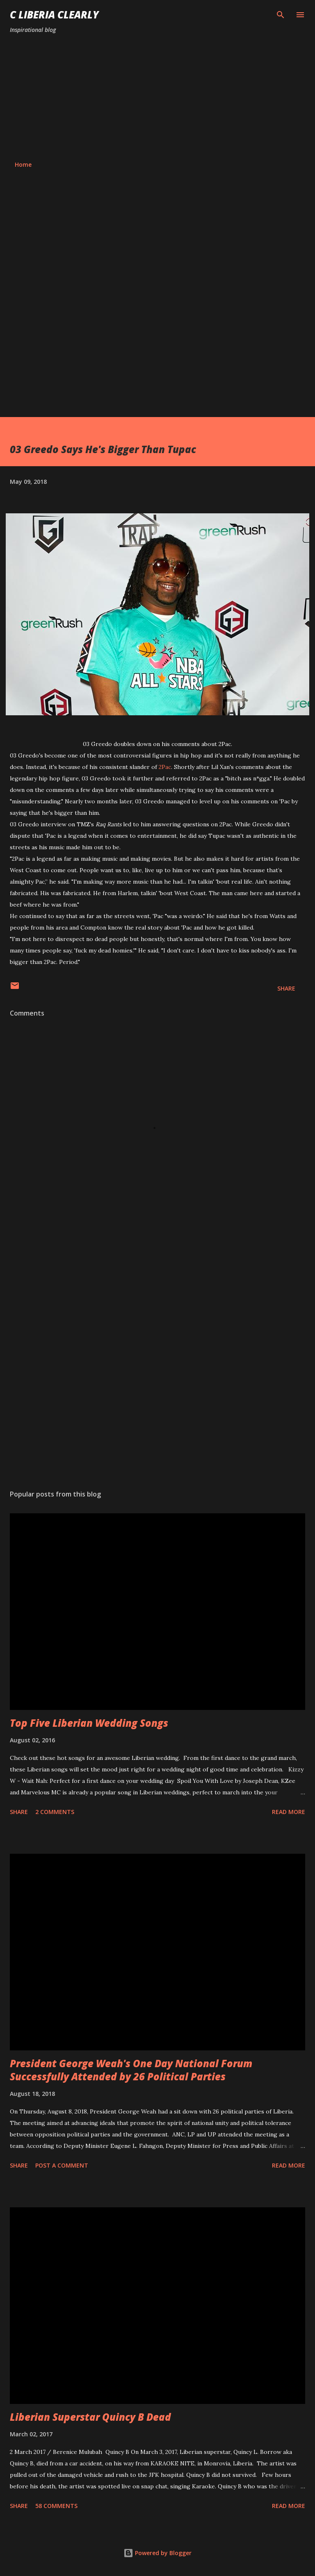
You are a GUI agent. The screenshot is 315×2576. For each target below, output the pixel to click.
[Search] (280, 15)
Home (23, 164)
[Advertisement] (157, 97)
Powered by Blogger (157, 2553)
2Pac (165, 767)
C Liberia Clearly (54, 14)
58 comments (56, 2506)
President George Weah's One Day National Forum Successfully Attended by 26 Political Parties (131, 2070)
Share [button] (286, 988)
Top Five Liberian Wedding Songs (89, 1723)
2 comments (54, 1812)
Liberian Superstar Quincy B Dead (90, 2417)
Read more (288, 1812)
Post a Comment (61, 2165)
